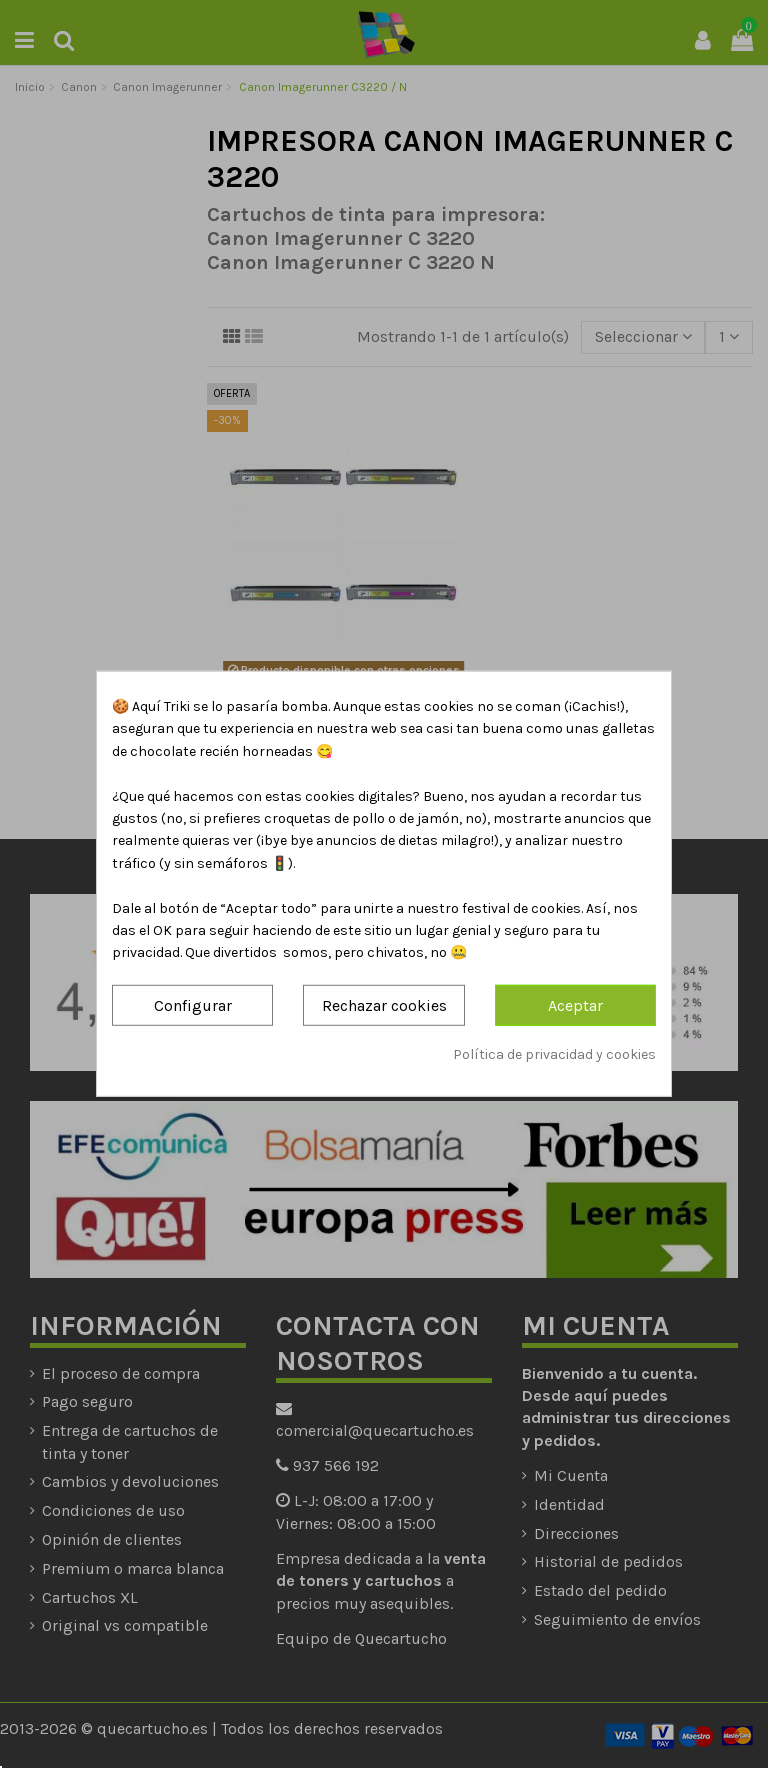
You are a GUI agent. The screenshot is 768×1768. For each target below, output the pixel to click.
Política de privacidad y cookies (554, 1054)
